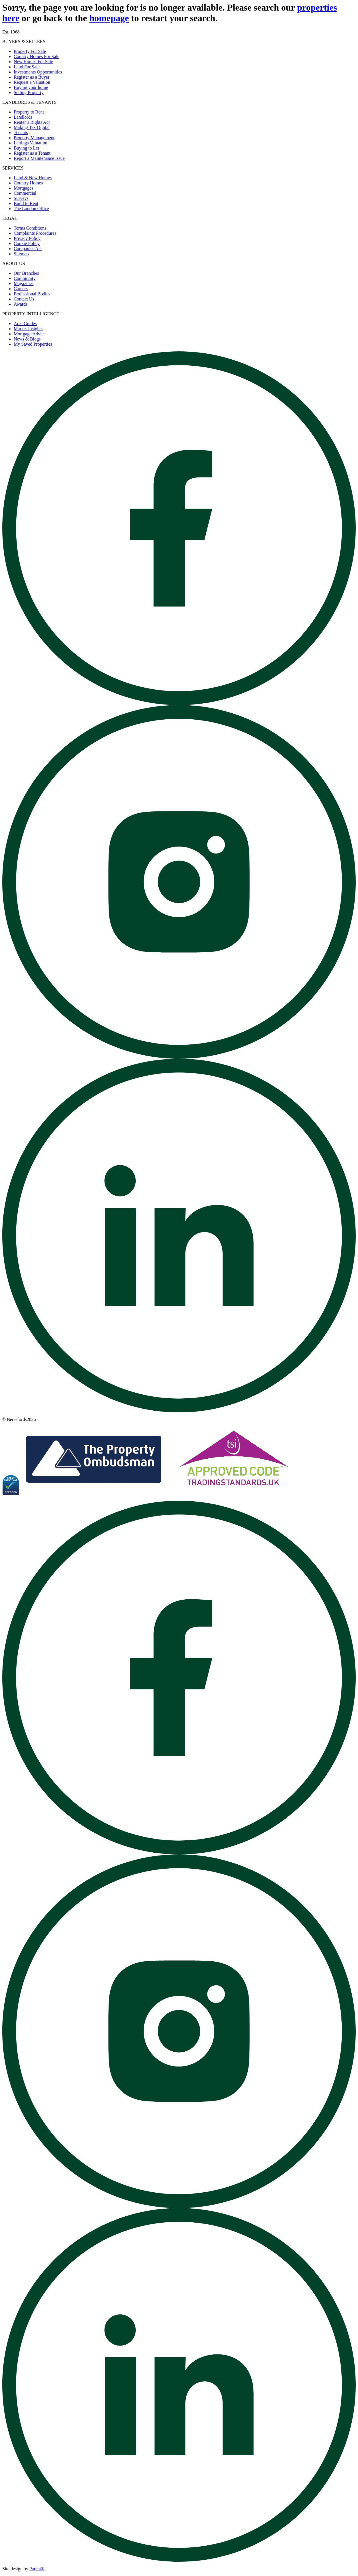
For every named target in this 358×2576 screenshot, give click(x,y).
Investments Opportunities (38, 71)
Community (24, 278)
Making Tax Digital (32, 127)
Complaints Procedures (35, 233)
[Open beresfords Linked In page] (179, 1410)
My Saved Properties (33, 344)
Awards (20, 304)
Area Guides (25, 323)
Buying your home (31, 87)
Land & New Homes (33, 177)
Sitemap (21, 253)
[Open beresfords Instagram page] (179, 1057)
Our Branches (26, 273)
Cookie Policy (27, 243)
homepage (109, 18)
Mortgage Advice (30, 333)
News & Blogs (27, 339)
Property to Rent (29, 112)
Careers (21, 288)
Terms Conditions (30, 228)
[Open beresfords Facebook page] (179, 703)
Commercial (25, 193)
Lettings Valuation (30, 142)
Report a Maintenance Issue (39, 158)
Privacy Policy (27, 238)
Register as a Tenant (32, 153)
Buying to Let (26, 148)
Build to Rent (26, 203)
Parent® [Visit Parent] (37, 2568)
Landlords (23, 117)
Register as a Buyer (31, 77)
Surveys (21, 198)
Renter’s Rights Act (32, 122)
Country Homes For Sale (36, 56)
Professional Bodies (32, 293)
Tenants (21, 132)
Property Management (34, 137)
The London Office (31, 208)
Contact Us (24, 298)
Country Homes (28, 182)
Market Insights (28, 328)
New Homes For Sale (33, 61)
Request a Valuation (32, 82)
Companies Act (28, 248)
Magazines (23, 283)
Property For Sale (30, 51)
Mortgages (23, 188)
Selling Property (28, 92)
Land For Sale (27, 66)
